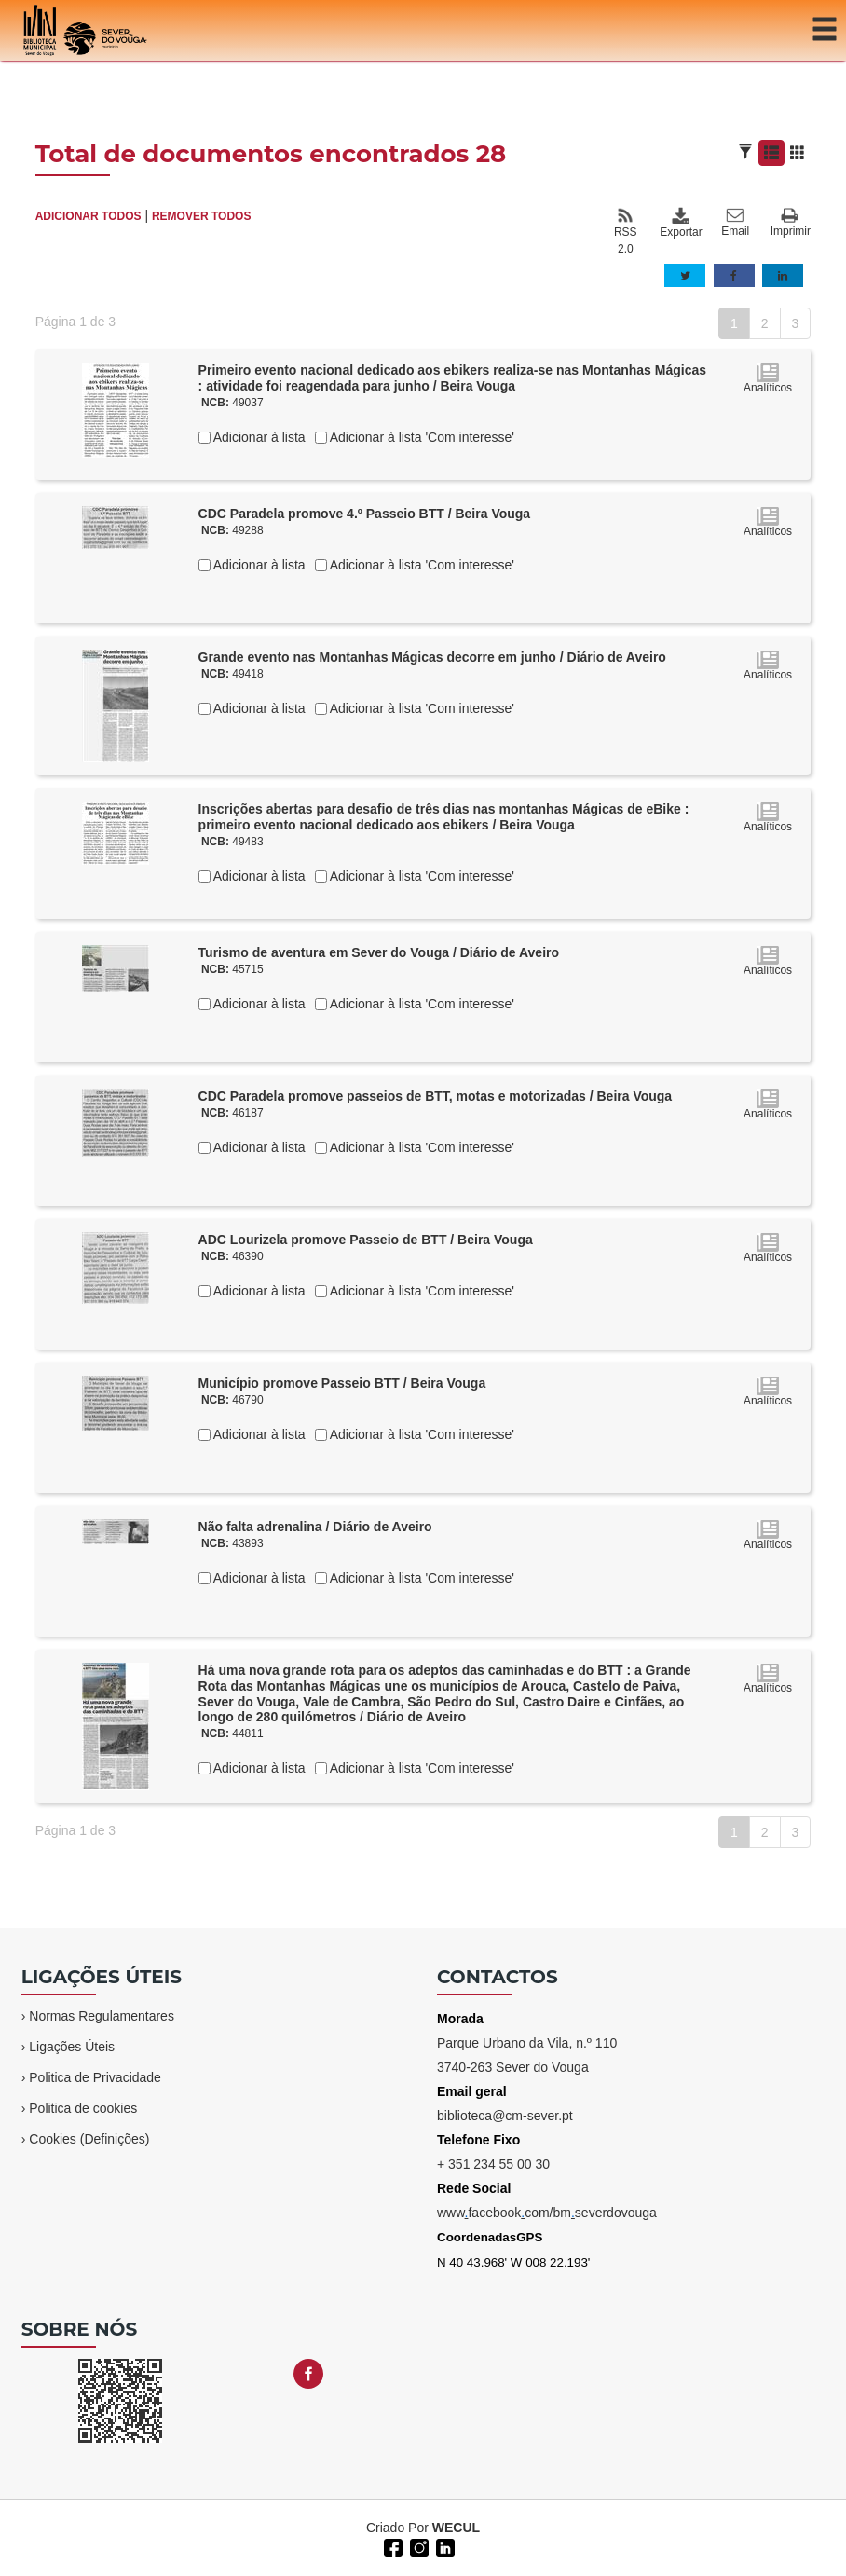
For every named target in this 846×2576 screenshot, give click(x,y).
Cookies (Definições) (89, 2138)
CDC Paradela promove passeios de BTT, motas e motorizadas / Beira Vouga (435, 1096)
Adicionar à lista (258, 437)
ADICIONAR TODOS (88, 216)
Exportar (680, 223)
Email (735, 223)
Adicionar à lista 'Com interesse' (420, 437)
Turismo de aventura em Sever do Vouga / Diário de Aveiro (378, 952)
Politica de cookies (83, 2108)
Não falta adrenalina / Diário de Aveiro (315, 1526)
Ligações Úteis (72, 2046)
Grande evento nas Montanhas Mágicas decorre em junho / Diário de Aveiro (432, 657)
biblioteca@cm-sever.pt (505, 2115)
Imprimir (791, 223)
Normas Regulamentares (101, 2015)
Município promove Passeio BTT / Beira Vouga (342, 1383)
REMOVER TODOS (201, 216)
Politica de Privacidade (95, 2077)
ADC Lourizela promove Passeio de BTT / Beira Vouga (365, 1239)
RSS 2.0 (625, 231)
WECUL (456, 2527)
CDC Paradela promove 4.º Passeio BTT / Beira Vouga (364, 513)
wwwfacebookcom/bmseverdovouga (547, 2212)
